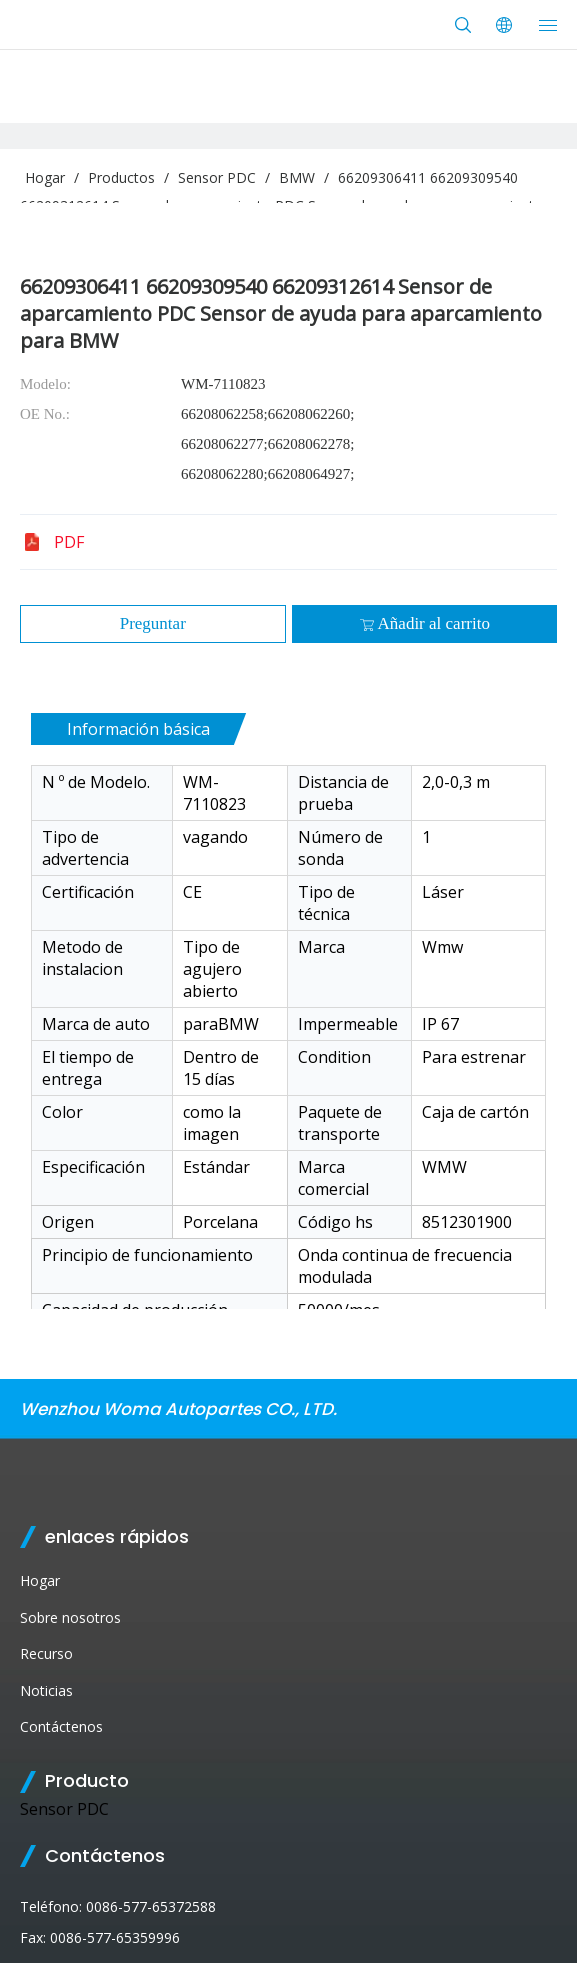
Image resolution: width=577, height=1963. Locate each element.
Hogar (40, 1580)
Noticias (46, 1690)
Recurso (46, 1653)
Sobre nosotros (70, 1617)
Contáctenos (61, 1726)
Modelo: (45, 384)
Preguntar (153, 623)
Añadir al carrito (424, 623)
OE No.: (45, 414)
